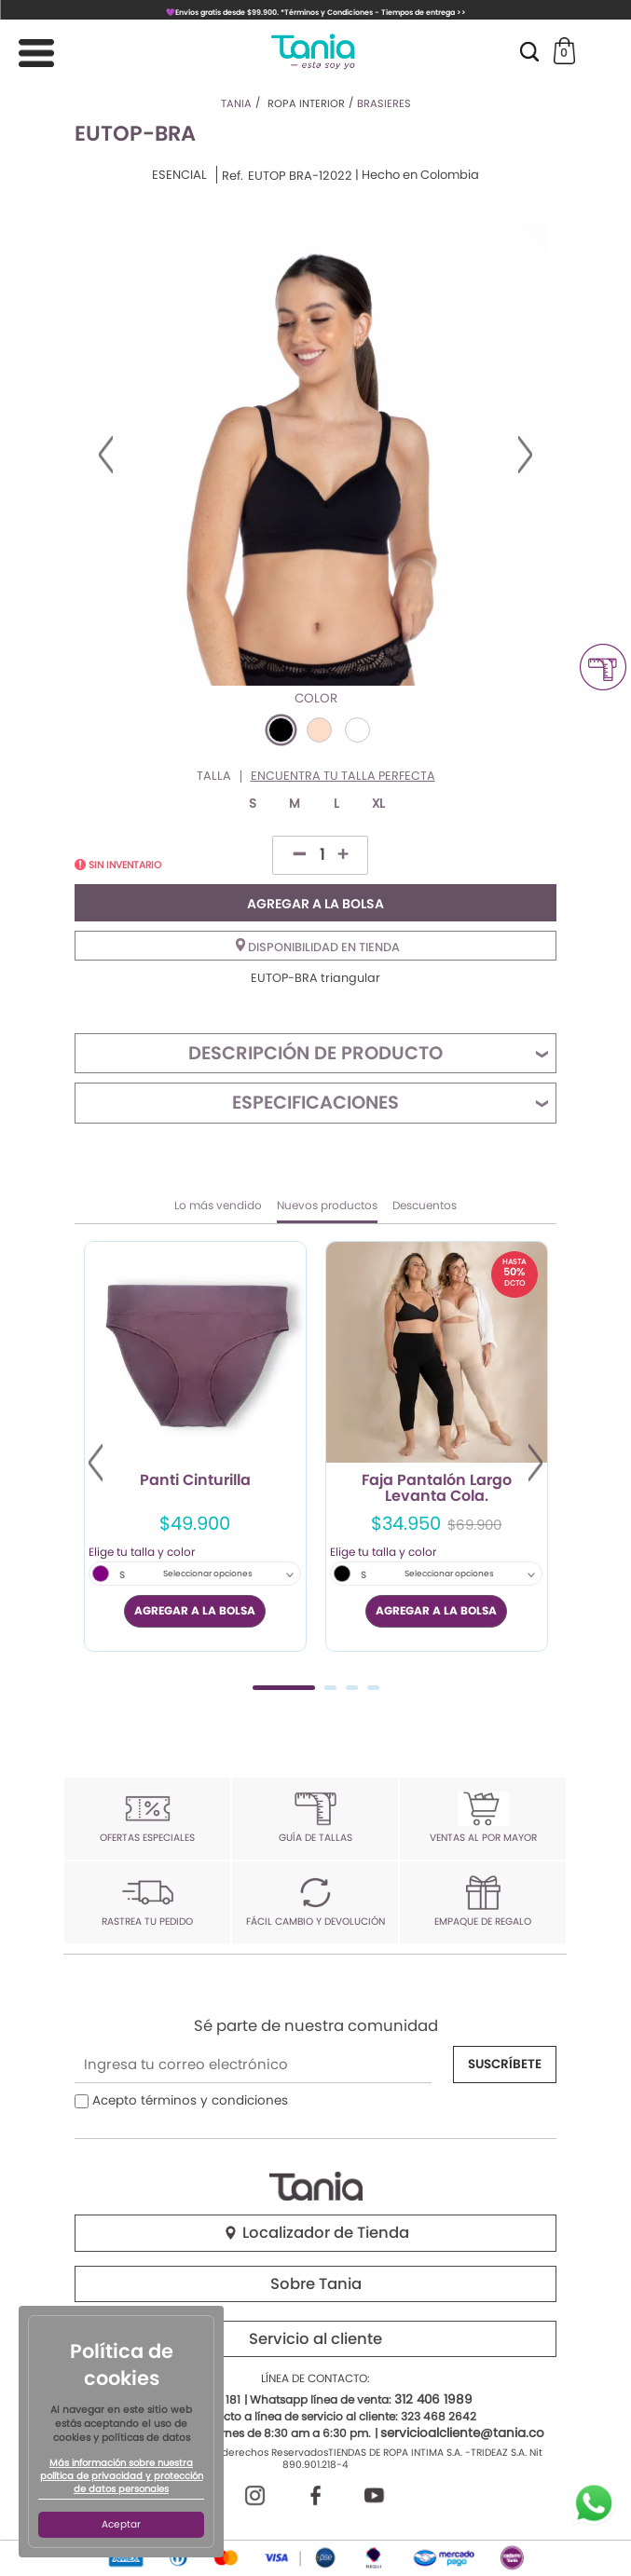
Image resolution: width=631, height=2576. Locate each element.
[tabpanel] (195, 1446)
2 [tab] (330, 1687)
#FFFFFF (357, 730)
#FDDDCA (319, 730)
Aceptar (121, 2524)
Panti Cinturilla (195, 1481)
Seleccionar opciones (208, 1573)
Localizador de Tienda (316, 2232)
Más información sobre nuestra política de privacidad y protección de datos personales (121, 2476)
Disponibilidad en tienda (318, 946)
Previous (106, 454)
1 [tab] (284, 1687)
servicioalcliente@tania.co (462, 2433)
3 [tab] (352, 1687)
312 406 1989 (433, 2399)
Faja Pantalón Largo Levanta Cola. (437, 1489)
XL (378, 803)
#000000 (281, 730)
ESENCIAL (179, 175)
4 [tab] (373, 1687)
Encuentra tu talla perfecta (343, 776)
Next (525, 454)
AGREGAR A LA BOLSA (315, 903)
